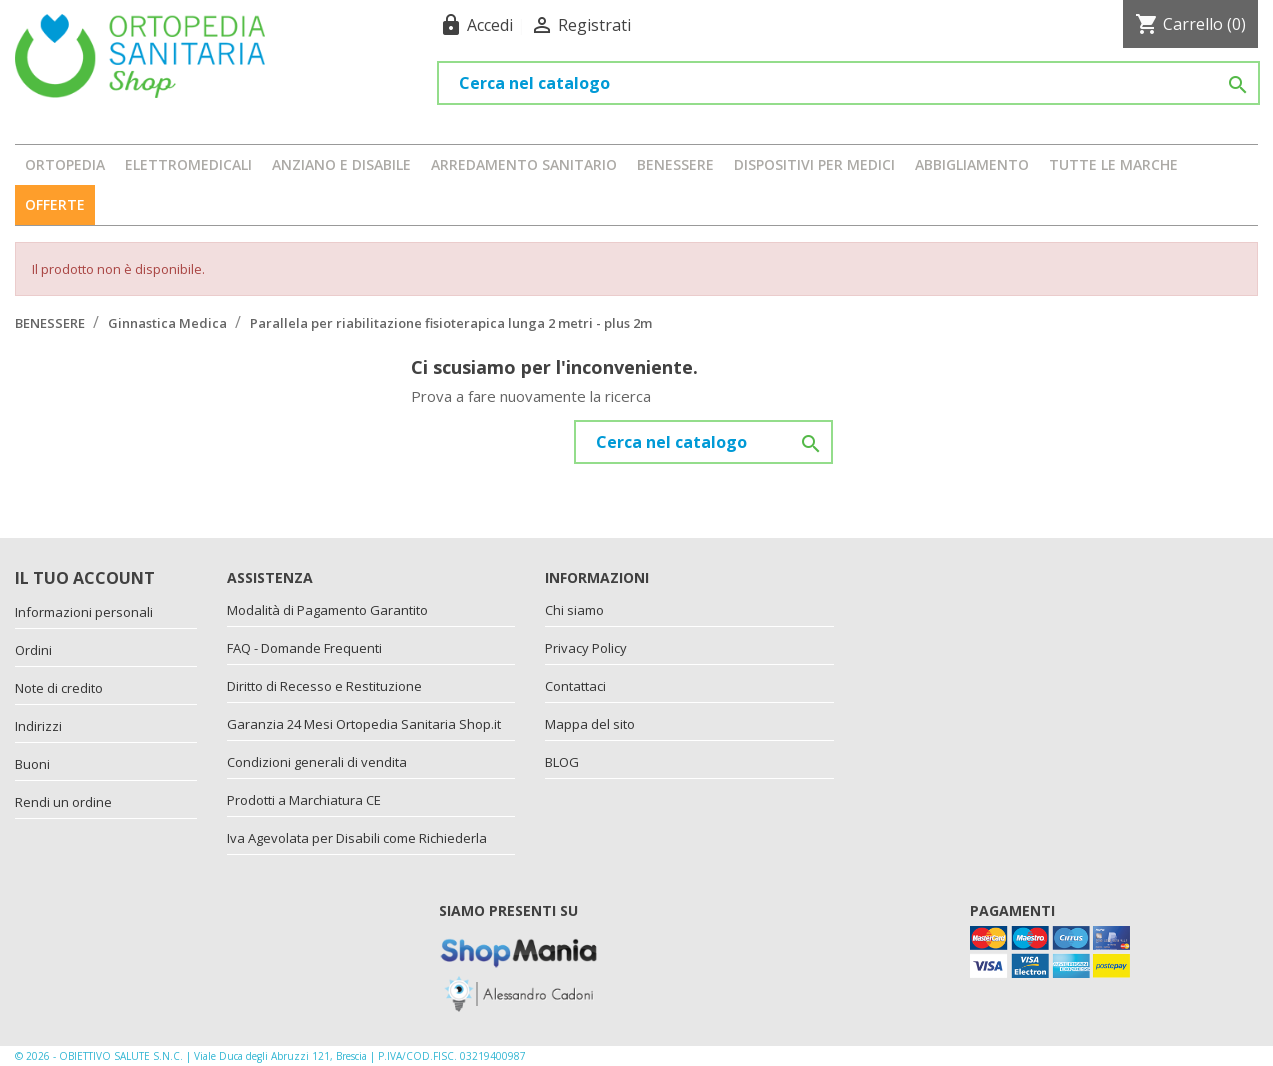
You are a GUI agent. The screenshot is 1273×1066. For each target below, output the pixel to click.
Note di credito (59, 688)
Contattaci (575, 686)
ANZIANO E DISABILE (341, 164)
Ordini (33, 650)
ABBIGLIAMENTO (972, 164)
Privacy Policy (586, 648)
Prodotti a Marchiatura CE (304, 800)
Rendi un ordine (63, 802)
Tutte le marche (1113, 164)
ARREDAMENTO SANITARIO (524, 164)
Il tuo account (85, 578)
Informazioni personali (84, 612)
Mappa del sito (590, 724)
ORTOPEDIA (65, 164)
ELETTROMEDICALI (188, 164)
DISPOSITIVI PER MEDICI (814, 164)
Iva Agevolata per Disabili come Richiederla (357, 838)
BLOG (562, 762)
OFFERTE (55, 204)
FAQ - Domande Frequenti (304, 648)
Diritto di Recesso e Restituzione (324, 686)
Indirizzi (38, 726)
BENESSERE (675, 164)
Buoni (32, 764)
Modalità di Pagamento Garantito (327, 610)
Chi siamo (574, 610)
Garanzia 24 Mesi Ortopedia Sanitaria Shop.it (364, 724)
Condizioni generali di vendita (317, 762)
